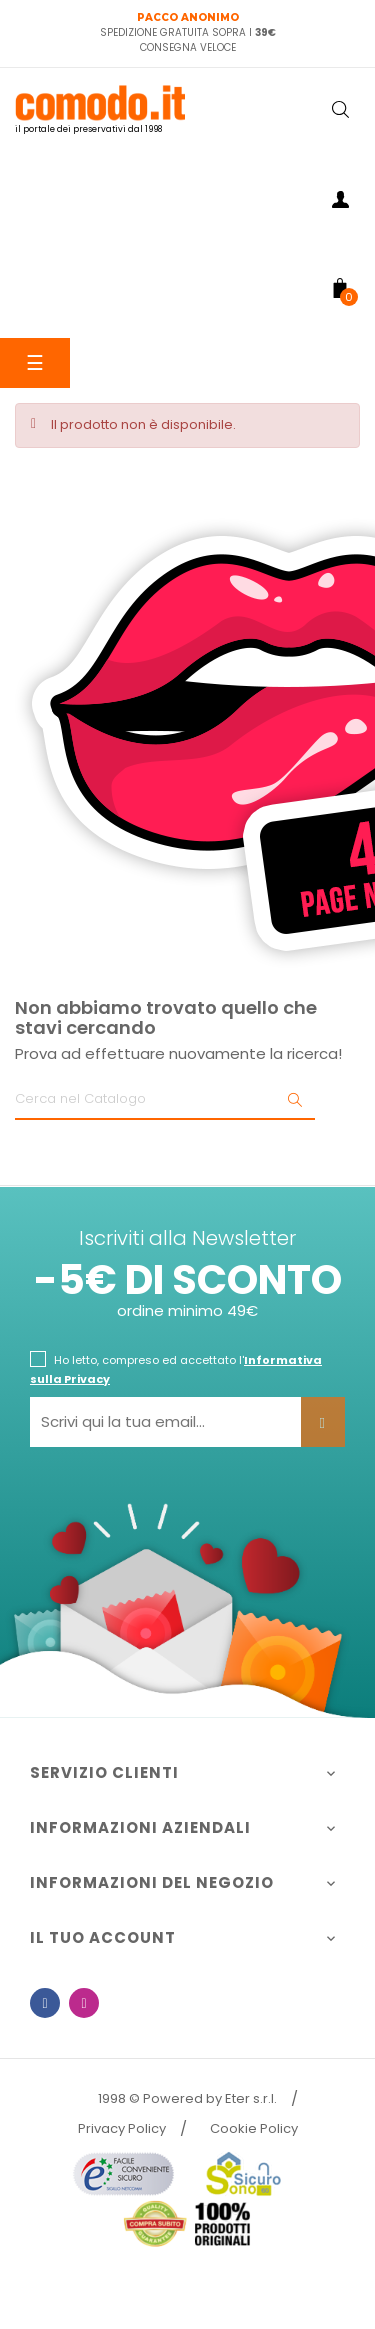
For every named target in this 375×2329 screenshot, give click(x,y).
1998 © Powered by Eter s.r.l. (187, 2098)
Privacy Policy (122, 2128)
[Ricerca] (165, 1100)
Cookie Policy (254, 2128)
